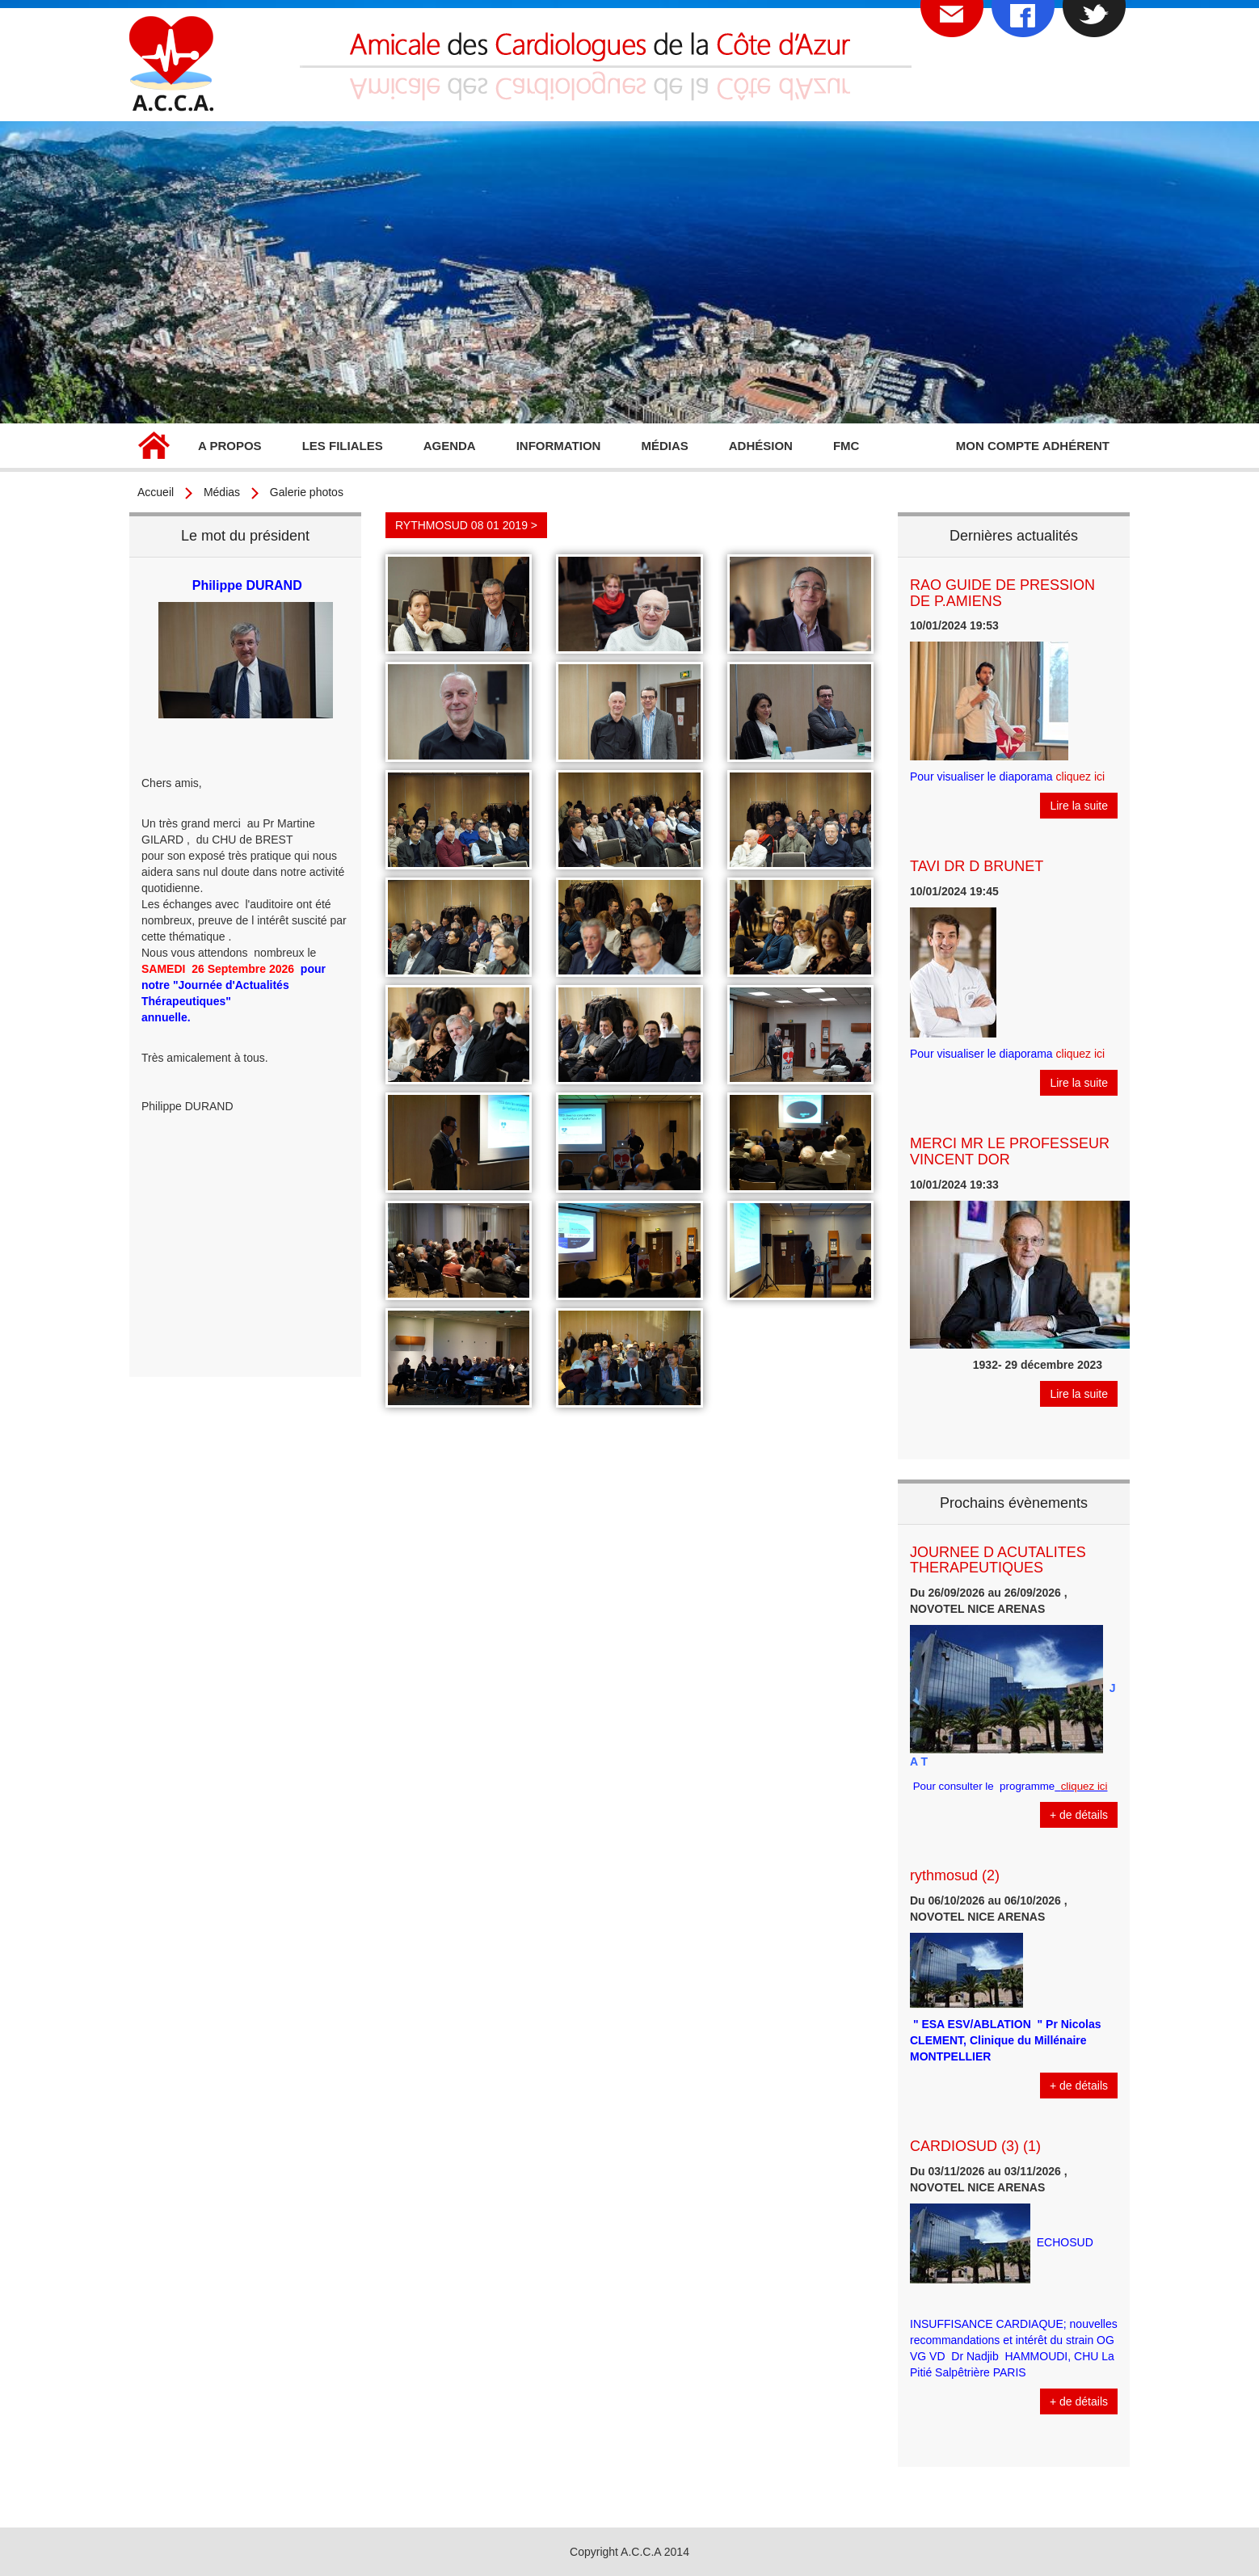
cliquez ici (1080, 776)
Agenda (449, 445)
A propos (230, 445)
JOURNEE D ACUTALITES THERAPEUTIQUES (998, 1560)
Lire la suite (1079, 805)
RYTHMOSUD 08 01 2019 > (466, 525)
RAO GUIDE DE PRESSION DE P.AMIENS (1002, 593)
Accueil (153, 447)
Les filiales (342, 445)
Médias (664, 445)
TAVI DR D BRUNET (976, 866)
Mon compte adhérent (1033, 445)
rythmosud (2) (955, 1875)
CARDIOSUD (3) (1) (975, 2146)
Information (558, 445)
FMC (846, 445)
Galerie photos (306, 492)
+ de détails (1079, 1814)
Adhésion (761, 445)
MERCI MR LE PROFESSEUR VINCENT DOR (1010, 1151)
